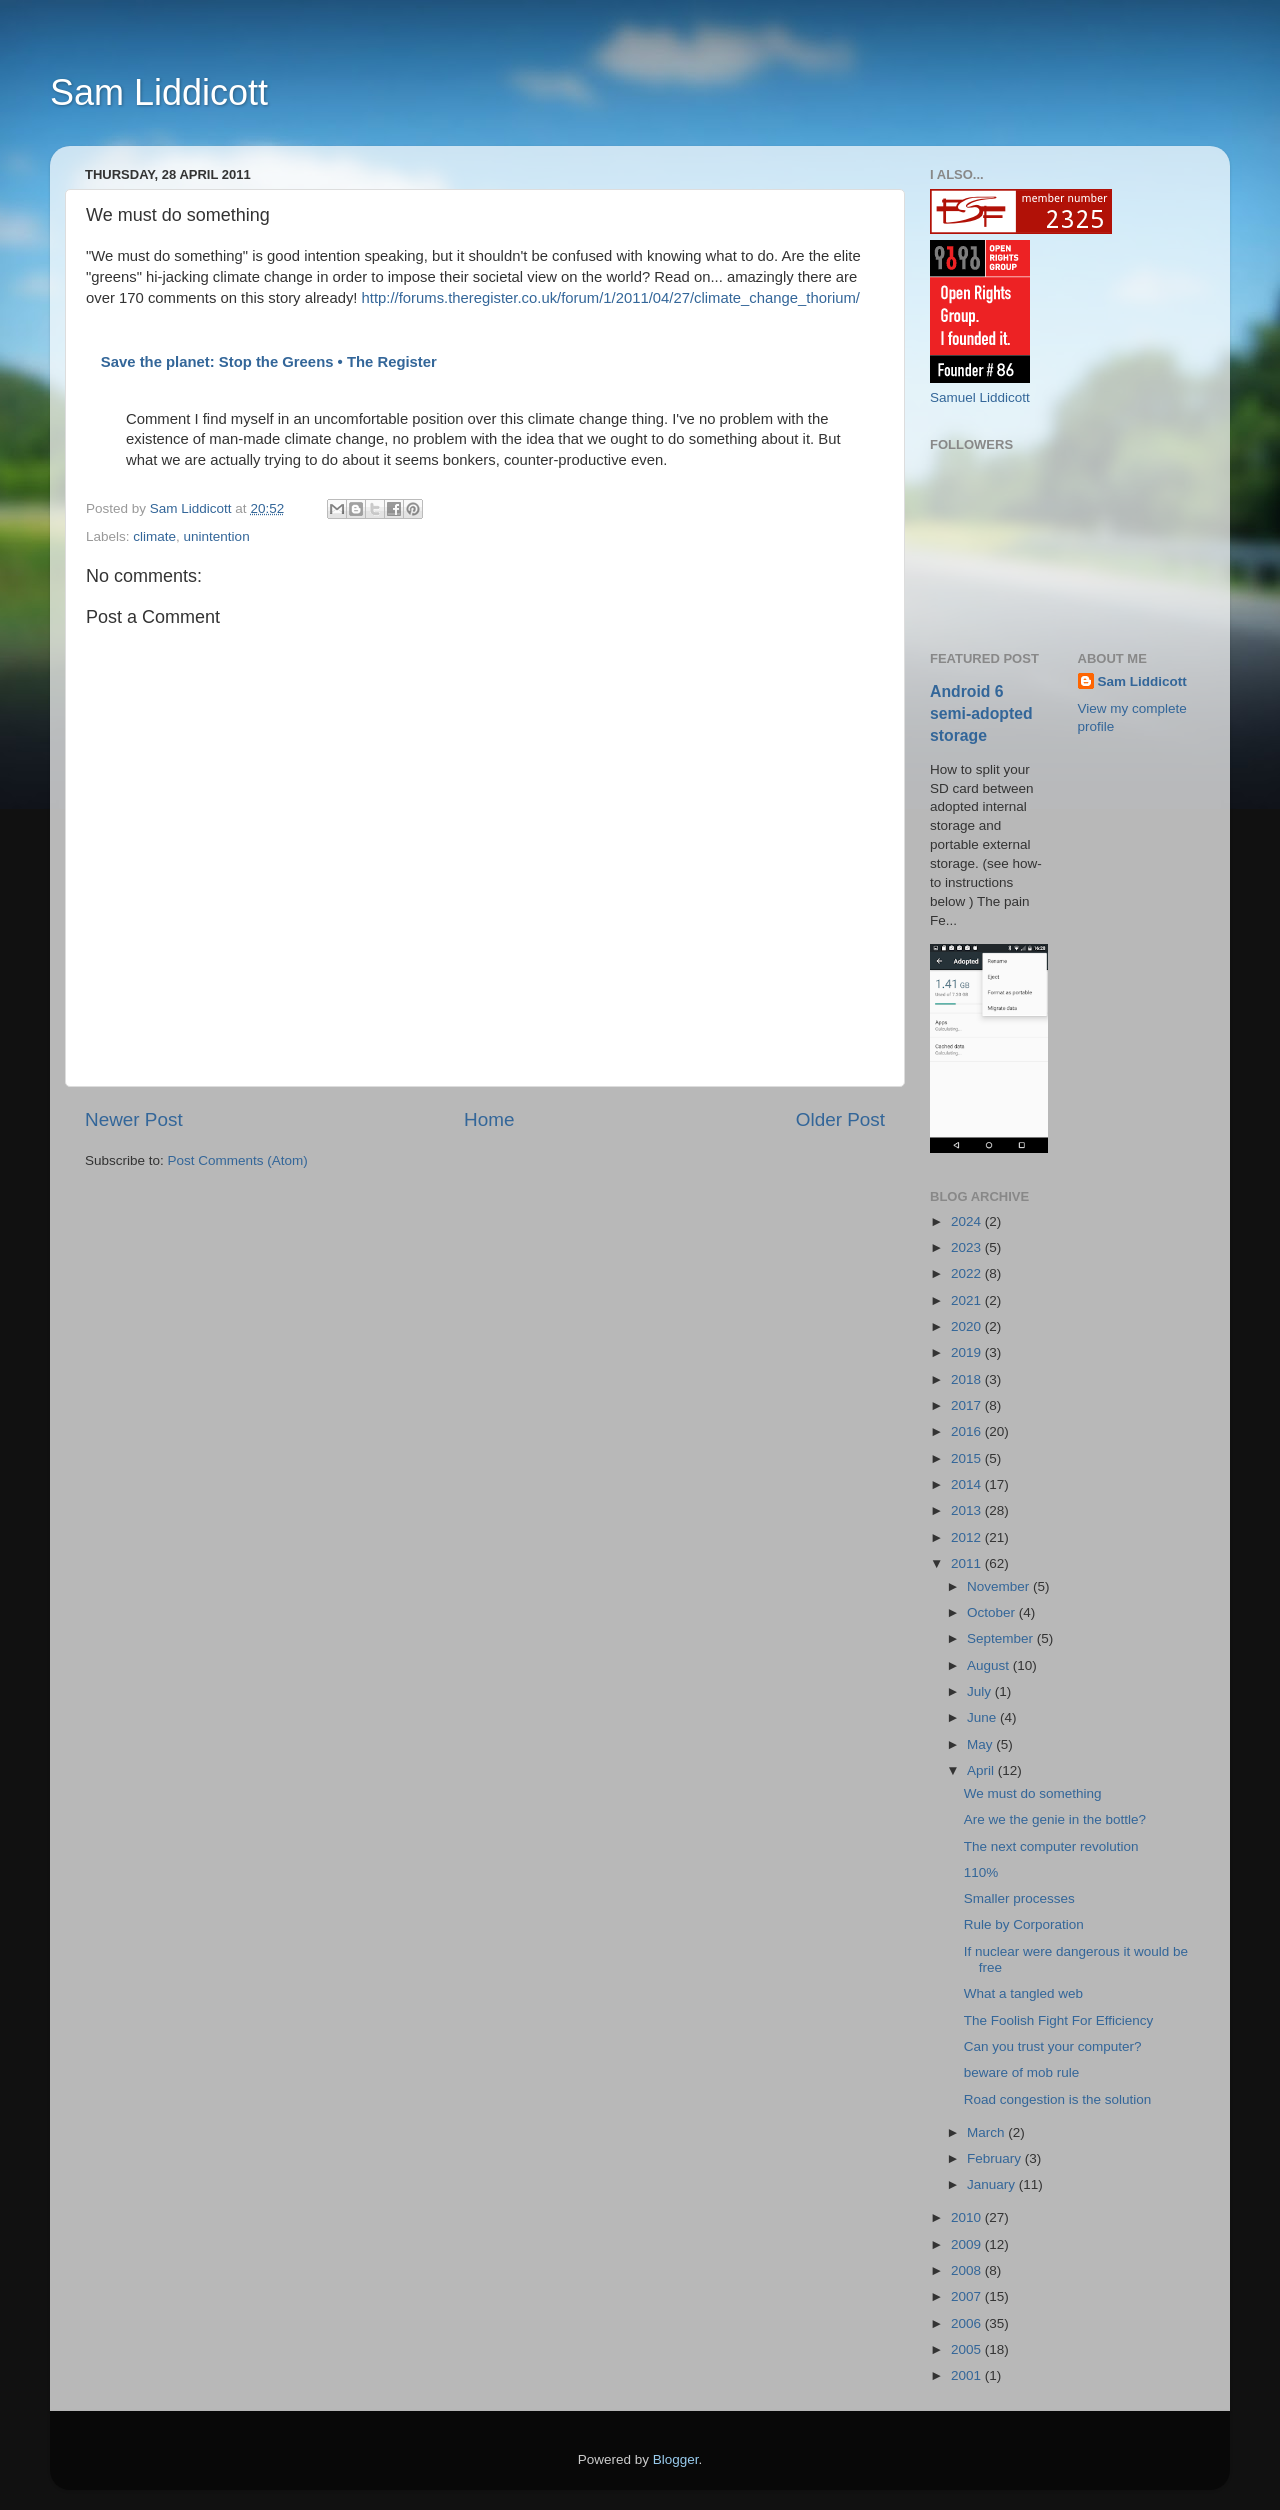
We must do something (1033, 1793)
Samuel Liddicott (980, 397)
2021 (968, 1300)
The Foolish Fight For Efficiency (1059, 2020)
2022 (968, 1273)
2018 (968, 1379)
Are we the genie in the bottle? (1055, 1819)
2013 (968, 1510)
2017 (968, 1405)
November (1000, 1586)
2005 (968, 2349)
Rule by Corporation (1024, 1924)
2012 (968, 1537)
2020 (968, 1326)
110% (981, 1872)
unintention (217, 536)
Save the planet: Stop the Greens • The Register (269, 362)
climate (154, 536)
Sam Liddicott (159, 92)
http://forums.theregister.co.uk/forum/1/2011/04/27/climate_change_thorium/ (611, 298)
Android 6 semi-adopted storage (981, 713)
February (996, 2158)
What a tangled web (1023, 1993)
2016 (968, 1431)
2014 (968, 1484)
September (1002, 1638)
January (993, 2184)
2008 (968, 2270)
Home (489, 1119)
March (987, 2132)
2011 (968, 1563)
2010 (968, 2217)
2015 (968, 1458)
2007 (968, 2296)
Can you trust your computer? (1053, 2046)
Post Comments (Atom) (238, 1160)
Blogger (676, 2459)
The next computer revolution (1051, 1846)
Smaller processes (1019, 1898)
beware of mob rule (1022, 2072)
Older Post (840, 1119)
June (983, 1717)
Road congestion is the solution (1058, 2099)
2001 (968, 2375)
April (982, 1770)
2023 (968, 1247)
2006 (968, 2323)
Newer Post (134, 1119)
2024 (968, 1221)
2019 (968, 1352)
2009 (968, 2244)
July (981, 1691)
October (993, 1612)
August (990, 1665)
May (981, 1744)
